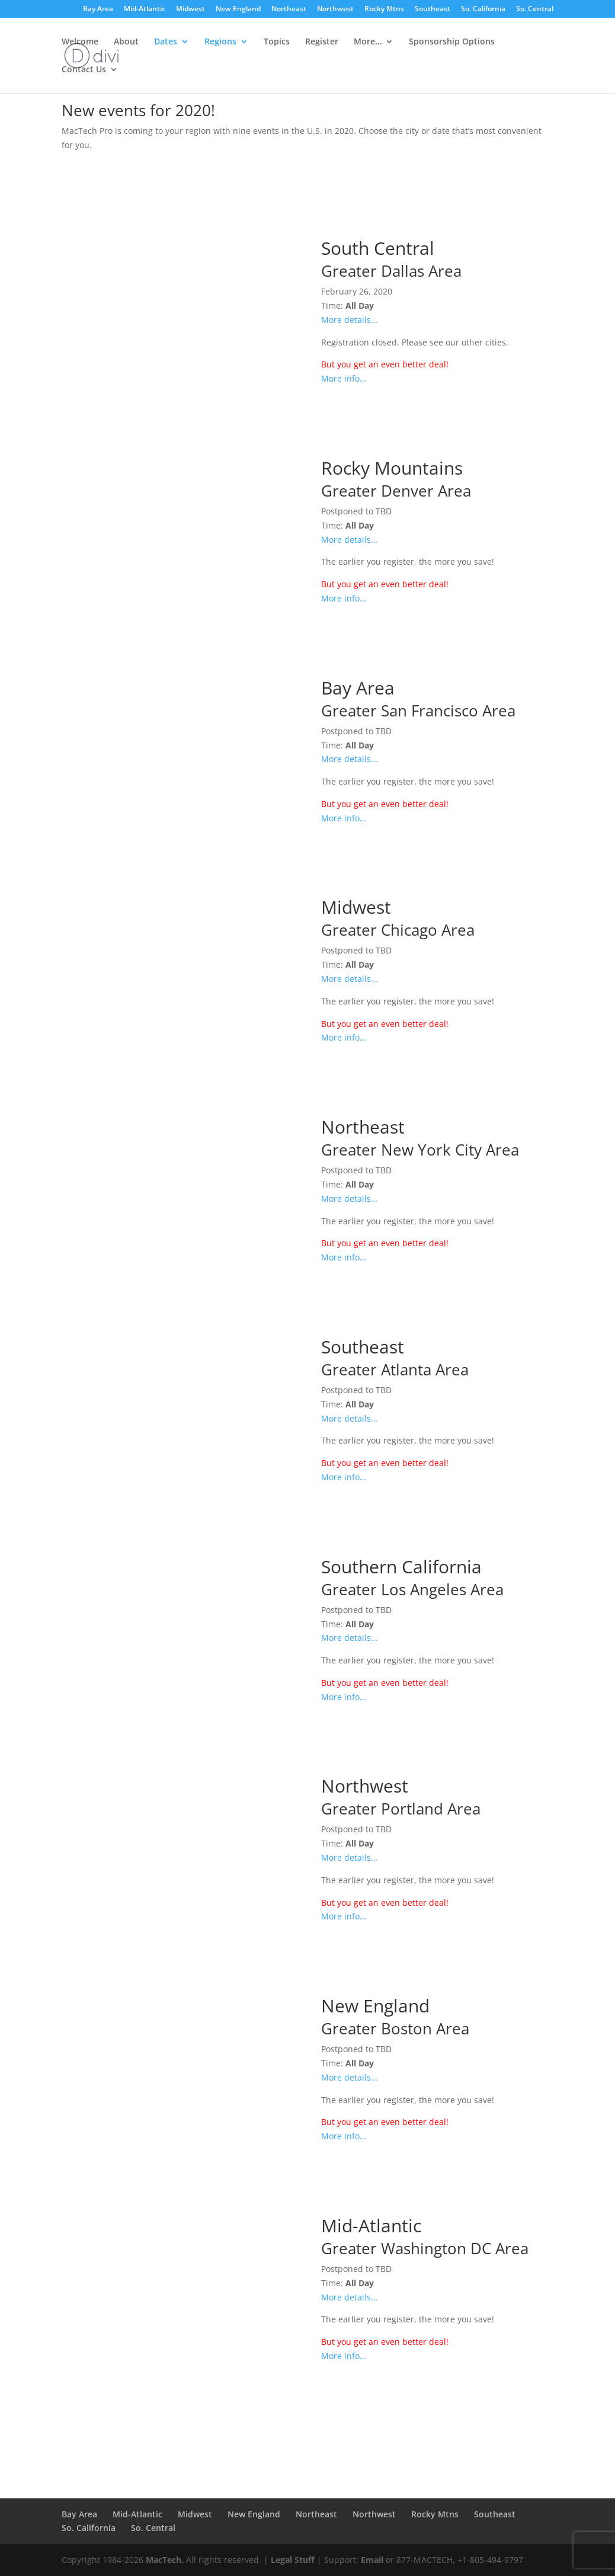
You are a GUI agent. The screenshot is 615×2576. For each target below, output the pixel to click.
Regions (220, 42)
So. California (483, 9)
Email (372, 2559)
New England (238, 9)
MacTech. (165, 2559)
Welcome (80, 42)
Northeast (288, 9)
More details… (349, 319)
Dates (165, 42)
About (126, 42)
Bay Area (98, 9)
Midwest (190, 9)
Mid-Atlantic (144, 9)
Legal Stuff (293, 2559)
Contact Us (84, 70)
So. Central (534, 9)
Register (321, 42)
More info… (343, 378)
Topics (277, 42)
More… (368, 42)
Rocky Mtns (384, 9)
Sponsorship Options (452, 42)
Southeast (432, 9)
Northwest (335, 9)
